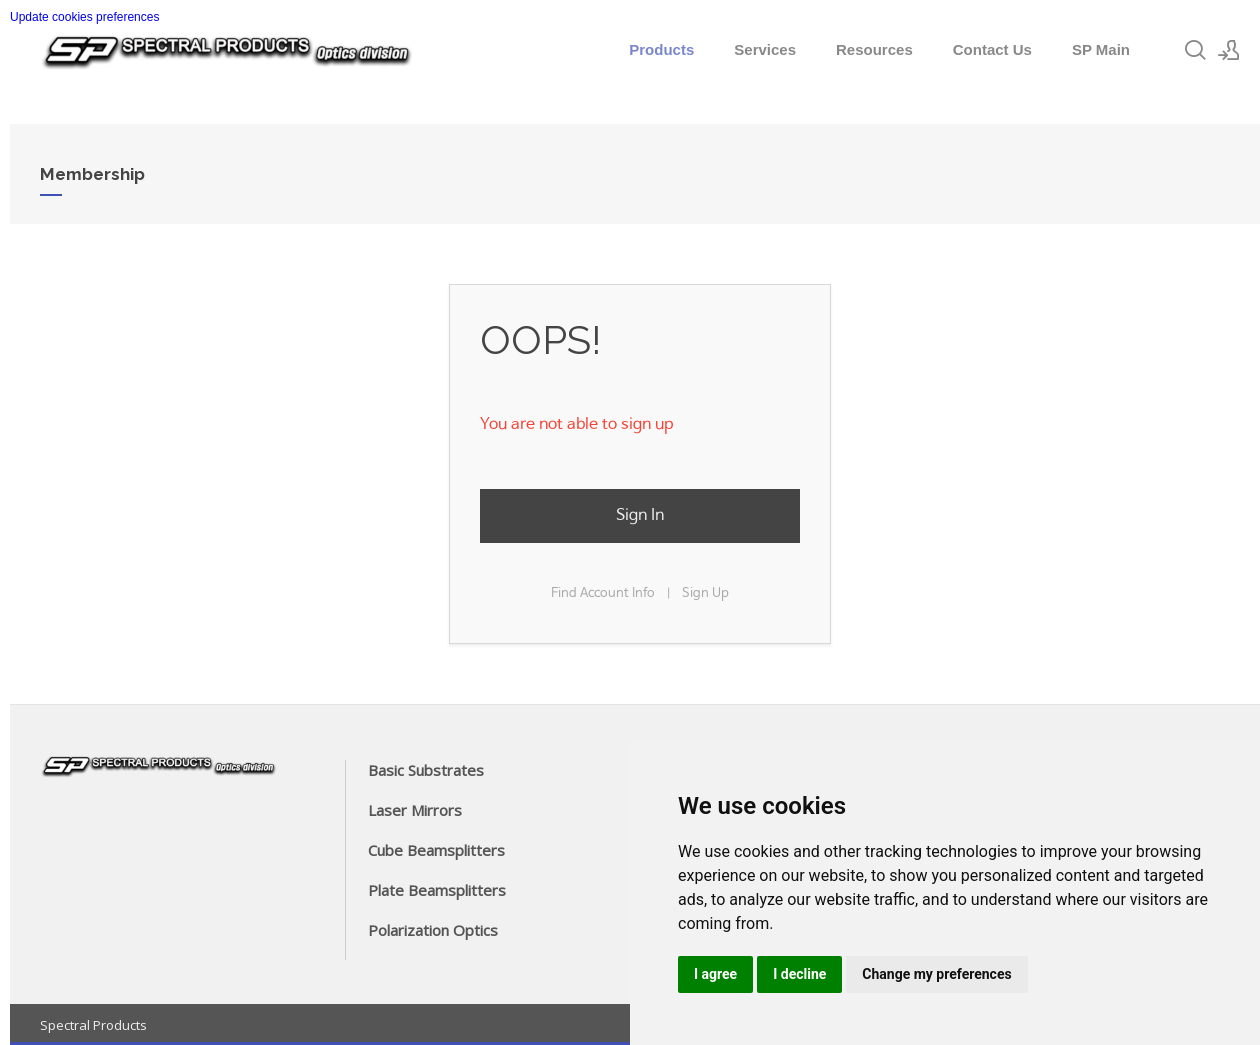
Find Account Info (603, 593)
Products (661, 49)
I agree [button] (715, 974)
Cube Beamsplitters (436, 850)
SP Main (1101, 49)
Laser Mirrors (415, 810)
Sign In (640, 515)
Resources (874, 49)
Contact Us (992, 49)
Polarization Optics (433, 930)
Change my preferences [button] (936, 974)
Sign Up (705, 593)
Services (765, 49)
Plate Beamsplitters (437, 890)
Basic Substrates (426, 770)
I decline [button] (799, 974)
